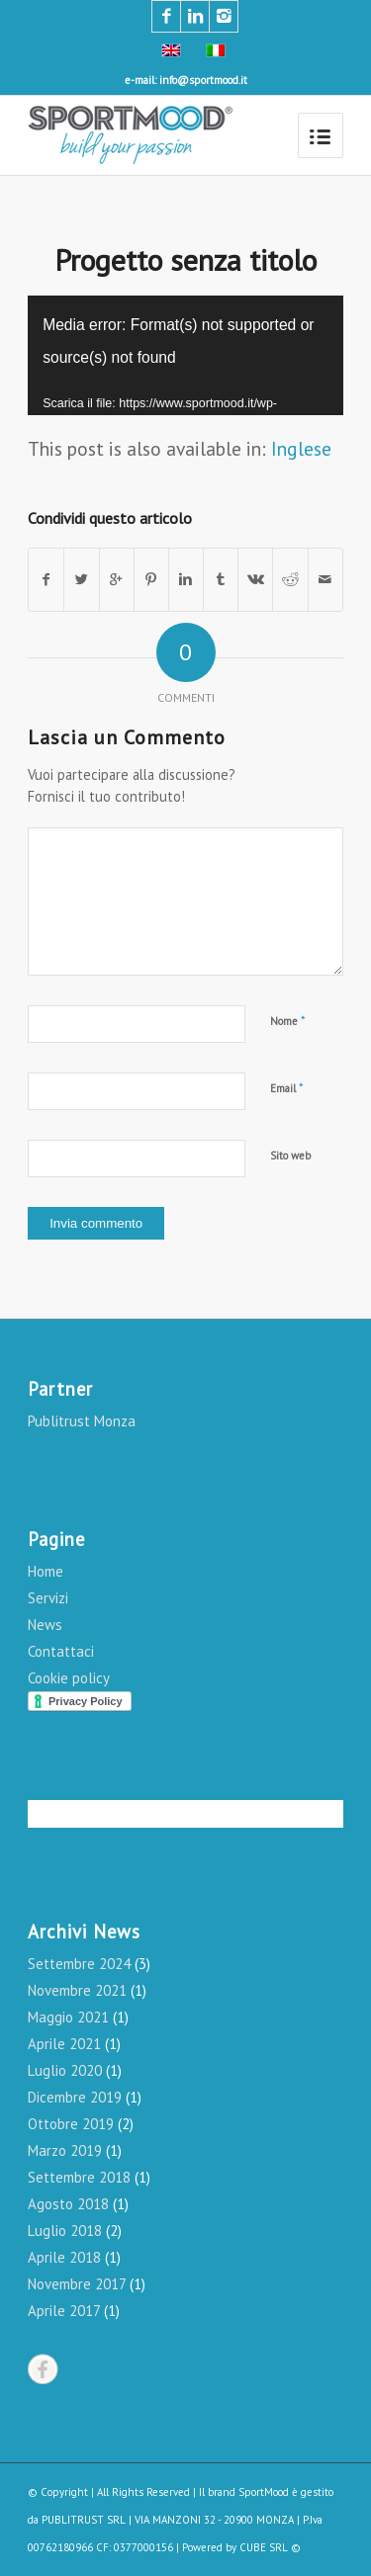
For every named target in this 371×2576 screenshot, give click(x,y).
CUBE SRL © (270, 2547)
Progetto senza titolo (185, 259)
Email (287, 1087)
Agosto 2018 (68, 2203)
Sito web (290, 1155)
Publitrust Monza (82, 1421)
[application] (185, 355)
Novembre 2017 (77, 2284)
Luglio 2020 (65, 2070)
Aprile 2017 (64, 2310)
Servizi (48, 1598)
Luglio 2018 (65, 2230)
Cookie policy (69, 1678)
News (45, 1624)
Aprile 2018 (64, 2257)
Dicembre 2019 (75, 2097)
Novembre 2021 (77, 1990)
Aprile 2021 (64, 2043)
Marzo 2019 (65, 2150)
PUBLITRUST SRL (84, 2520)
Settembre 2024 (79, 1963)
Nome (288, 1020)
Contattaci (61, 1651)
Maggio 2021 (68, 2017)
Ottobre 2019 (71, 2123)
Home (45, 1571)
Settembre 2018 (79, 2177)
